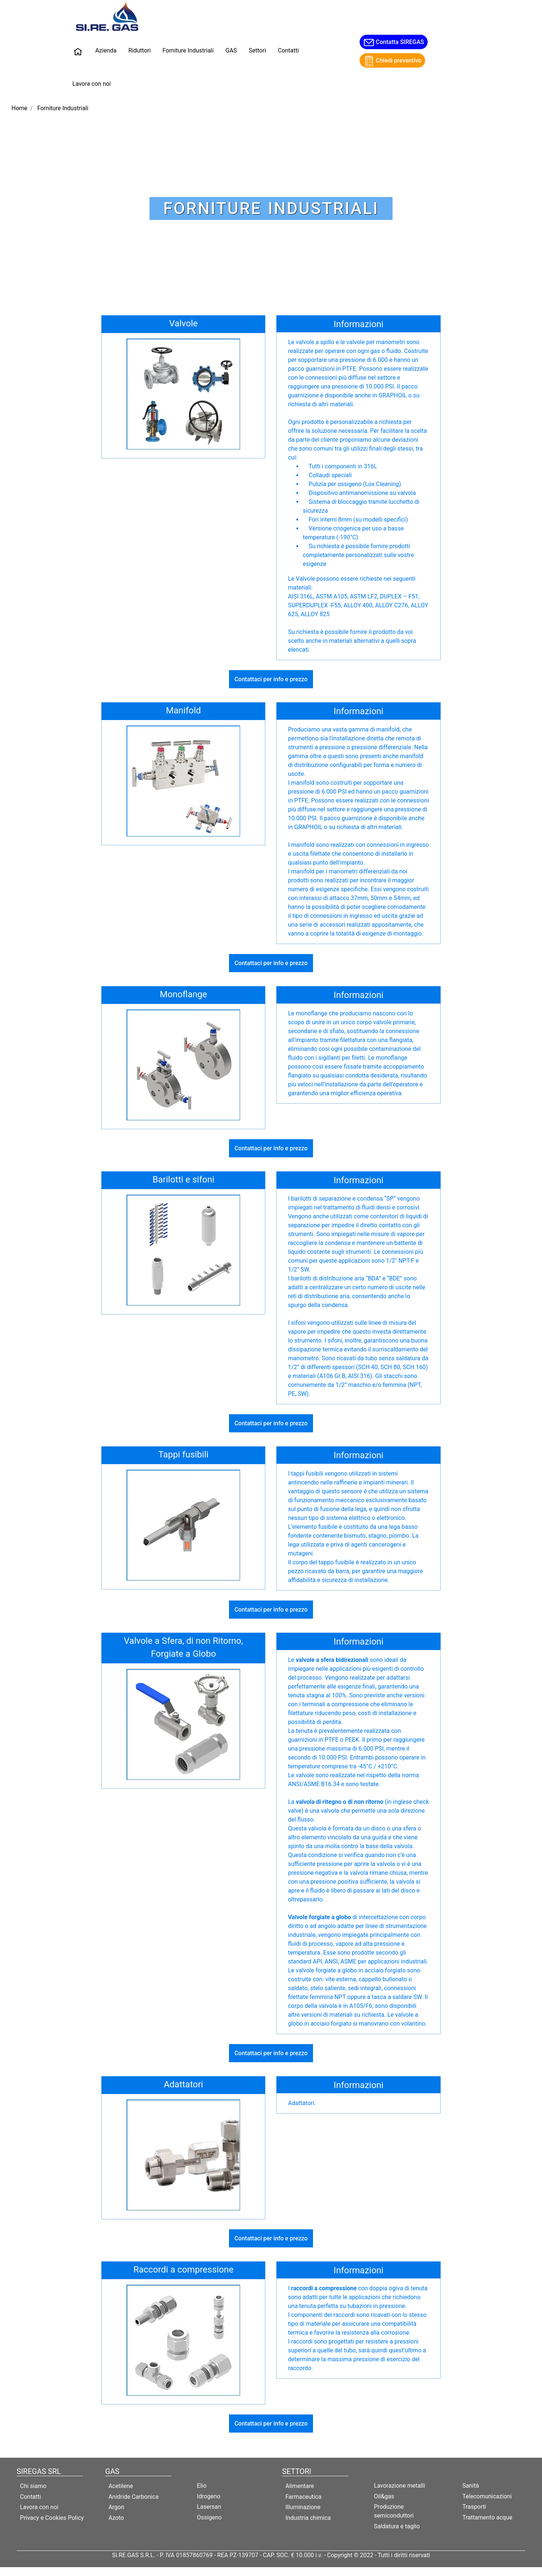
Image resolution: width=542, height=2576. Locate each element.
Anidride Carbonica (133, 2496)
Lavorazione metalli (399, 2485)
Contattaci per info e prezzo (271, 679)
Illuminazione (302, 2507)
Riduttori (139, 50)
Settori (257, 50)
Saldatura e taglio (397, 2526)
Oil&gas (384, 2496)
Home (19, 108)
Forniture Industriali (187, 50)
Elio (201, 2485)
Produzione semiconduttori (394, 2511)
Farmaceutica (303, 2496)
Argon (116, 2507)
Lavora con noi (92, 83)
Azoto (116, 2517)
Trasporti (474, 2506)
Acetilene (120, 2486)
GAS (231, 50)
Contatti (288, 50)
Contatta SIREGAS (393, 42)
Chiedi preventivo (392, 61)
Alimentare (299, 2486)
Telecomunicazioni (487, 2496)
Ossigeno (209, 2517)
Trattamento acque (487, 2517)
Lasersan (209, 2506)
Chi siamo (33, 2486)
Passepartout (286, 2571)
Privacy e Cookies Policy (52, 2517)
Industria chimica (308, 2517)
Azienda (106, 50)
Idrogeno (208, 2496)
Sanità (470, 2485)
